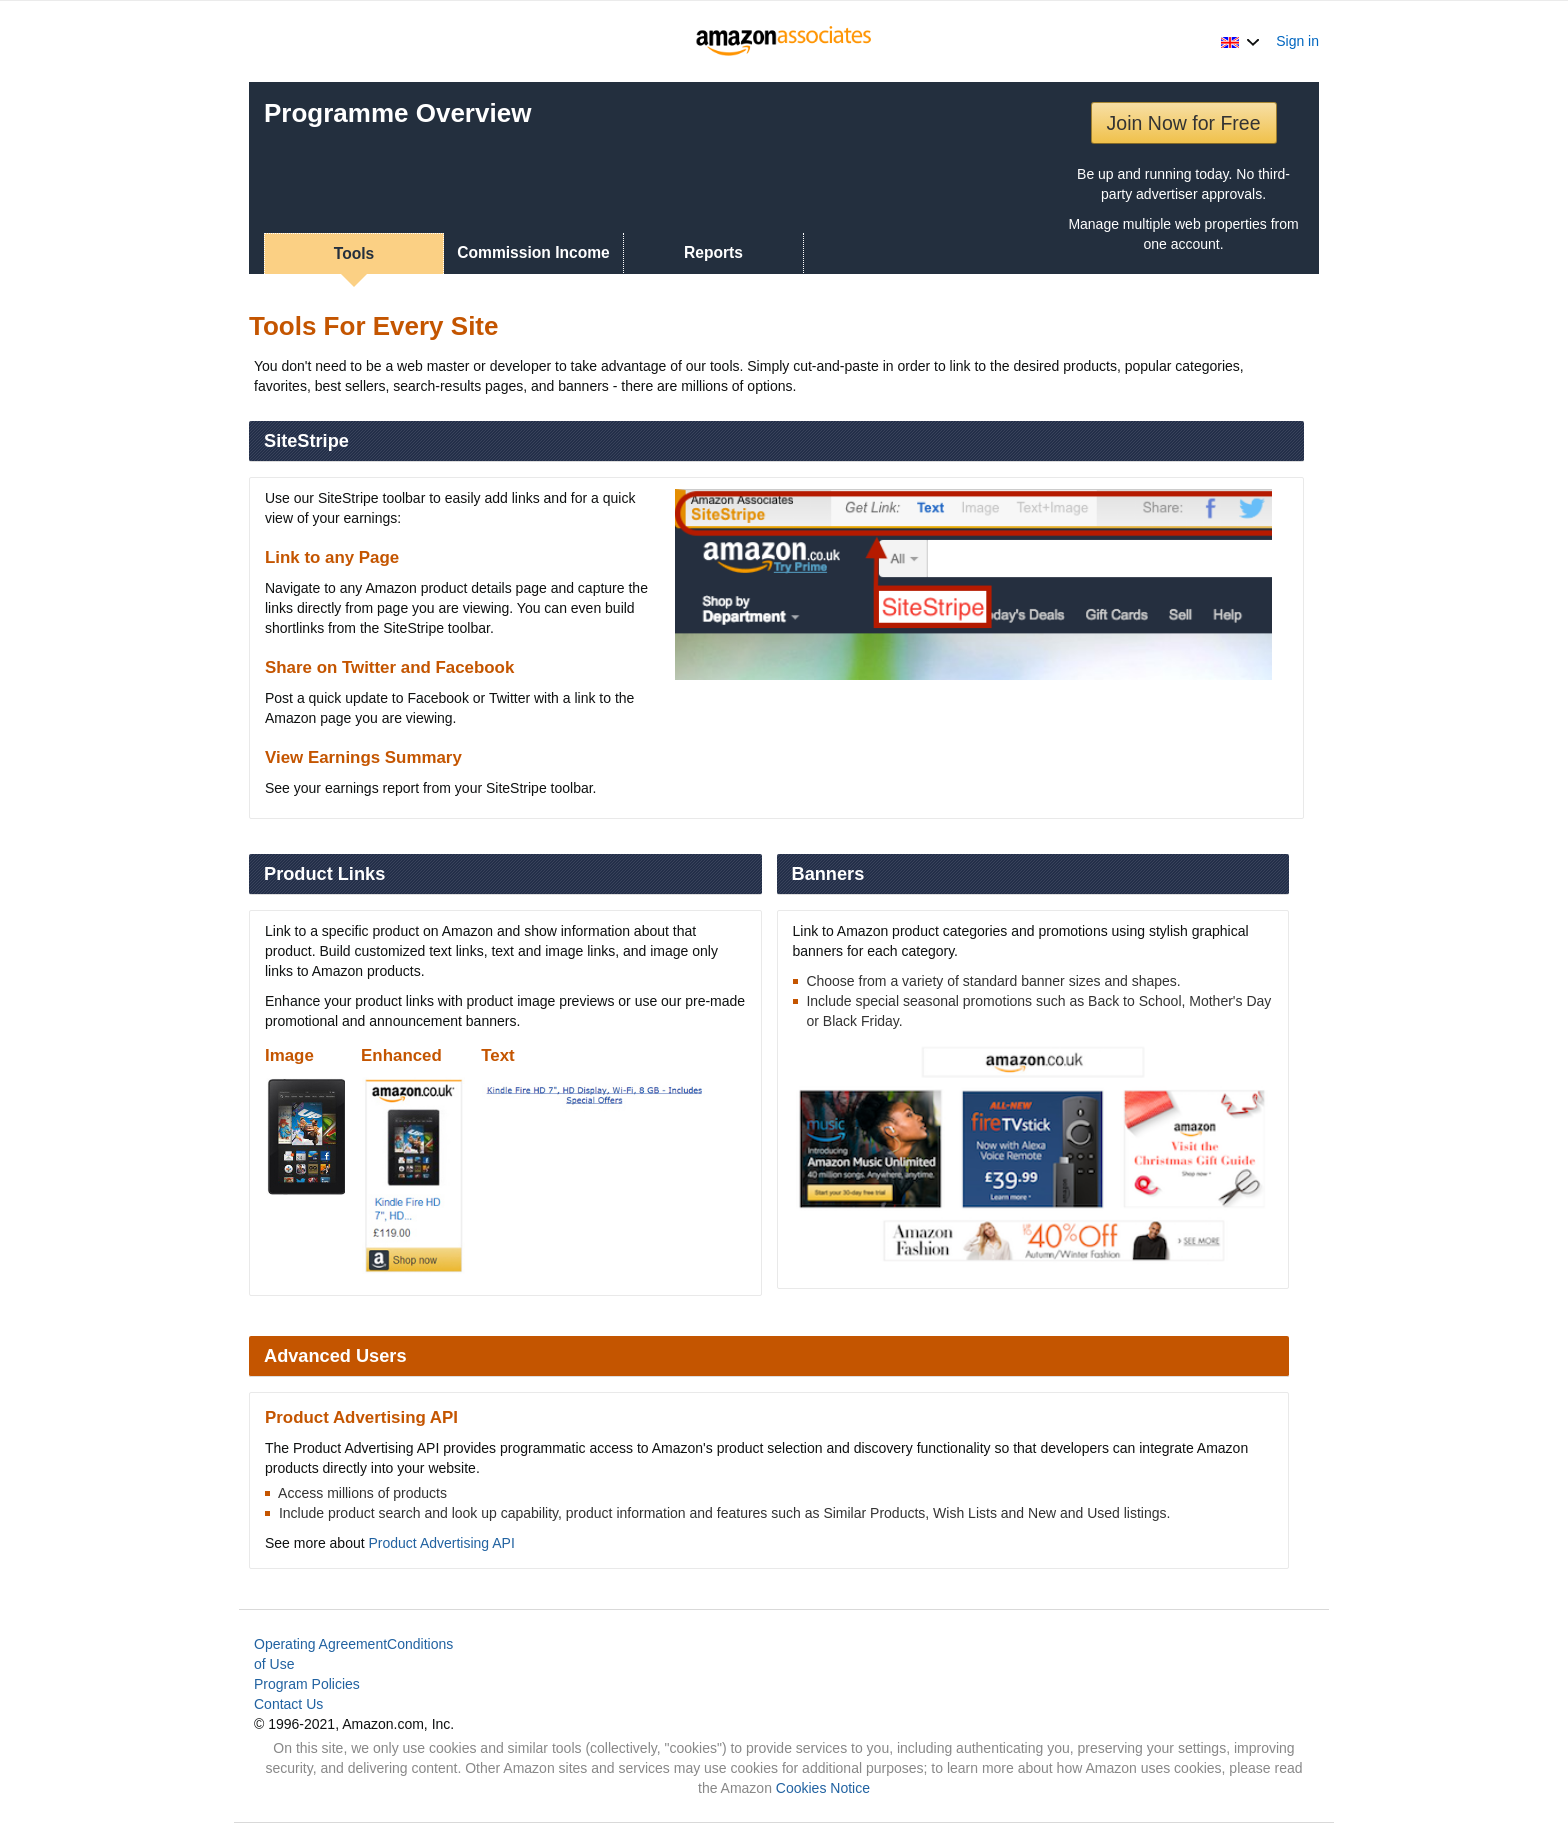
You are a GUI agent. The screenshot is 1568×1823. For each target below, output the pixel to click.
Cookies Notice (823, 1788)
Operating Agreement (320, 1644)
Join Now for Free (1184, 123)
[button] (1240, 41)
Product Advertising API (442, 1543)
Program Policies (307, 1684)
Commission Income (533, 252)
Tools (354, 253)
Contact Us (288, 1704)
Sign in (1297, 41)
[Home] (784, 41)
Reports (713, 252)
